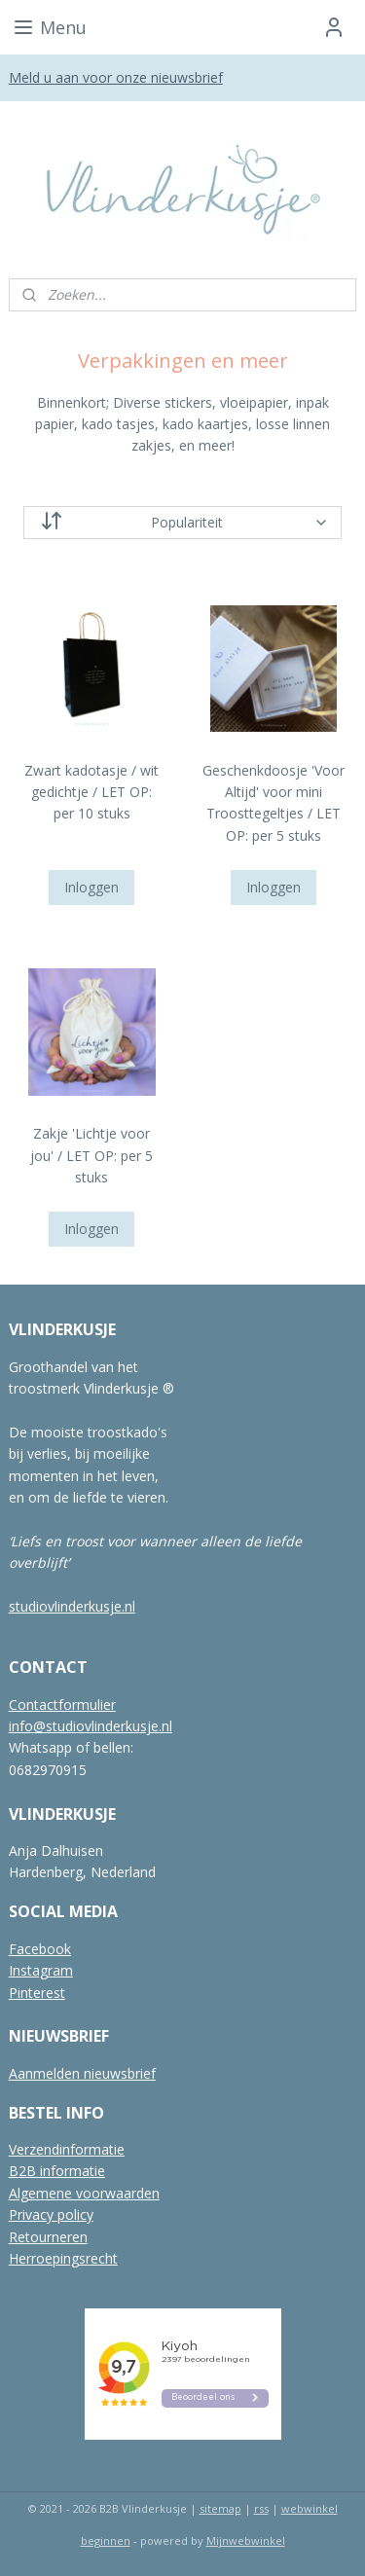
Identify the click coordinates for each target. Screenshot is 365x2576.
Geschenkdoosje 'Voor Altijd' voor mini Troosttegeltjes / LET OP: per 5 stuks (273, 803)
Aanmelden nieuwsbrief (82, 2073)
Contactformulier (62, 1704)
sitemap (220, 2508)
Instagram (41, 1970)
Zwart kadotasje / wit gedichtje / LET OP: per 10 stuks (91, 792)
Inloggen (91, 887)
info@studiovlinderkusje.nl (90, 1726)
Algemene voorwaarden (84, 2193)
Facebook (40, 1949)
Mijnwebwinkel (245, 2540)
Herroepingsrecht (63, 2258)
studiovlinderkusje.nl (72, 1606)
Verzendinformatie (67, 2149)
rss (261, 2508)
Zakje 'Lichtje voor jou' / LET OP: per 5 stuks (91, 1155)
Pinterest (37, 1992)
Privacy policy (51, 2214)
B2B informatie (57, 2170)
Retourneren (48, 2237)
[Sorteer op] (183, 522)
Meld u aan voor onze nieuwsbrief (116, 77)
